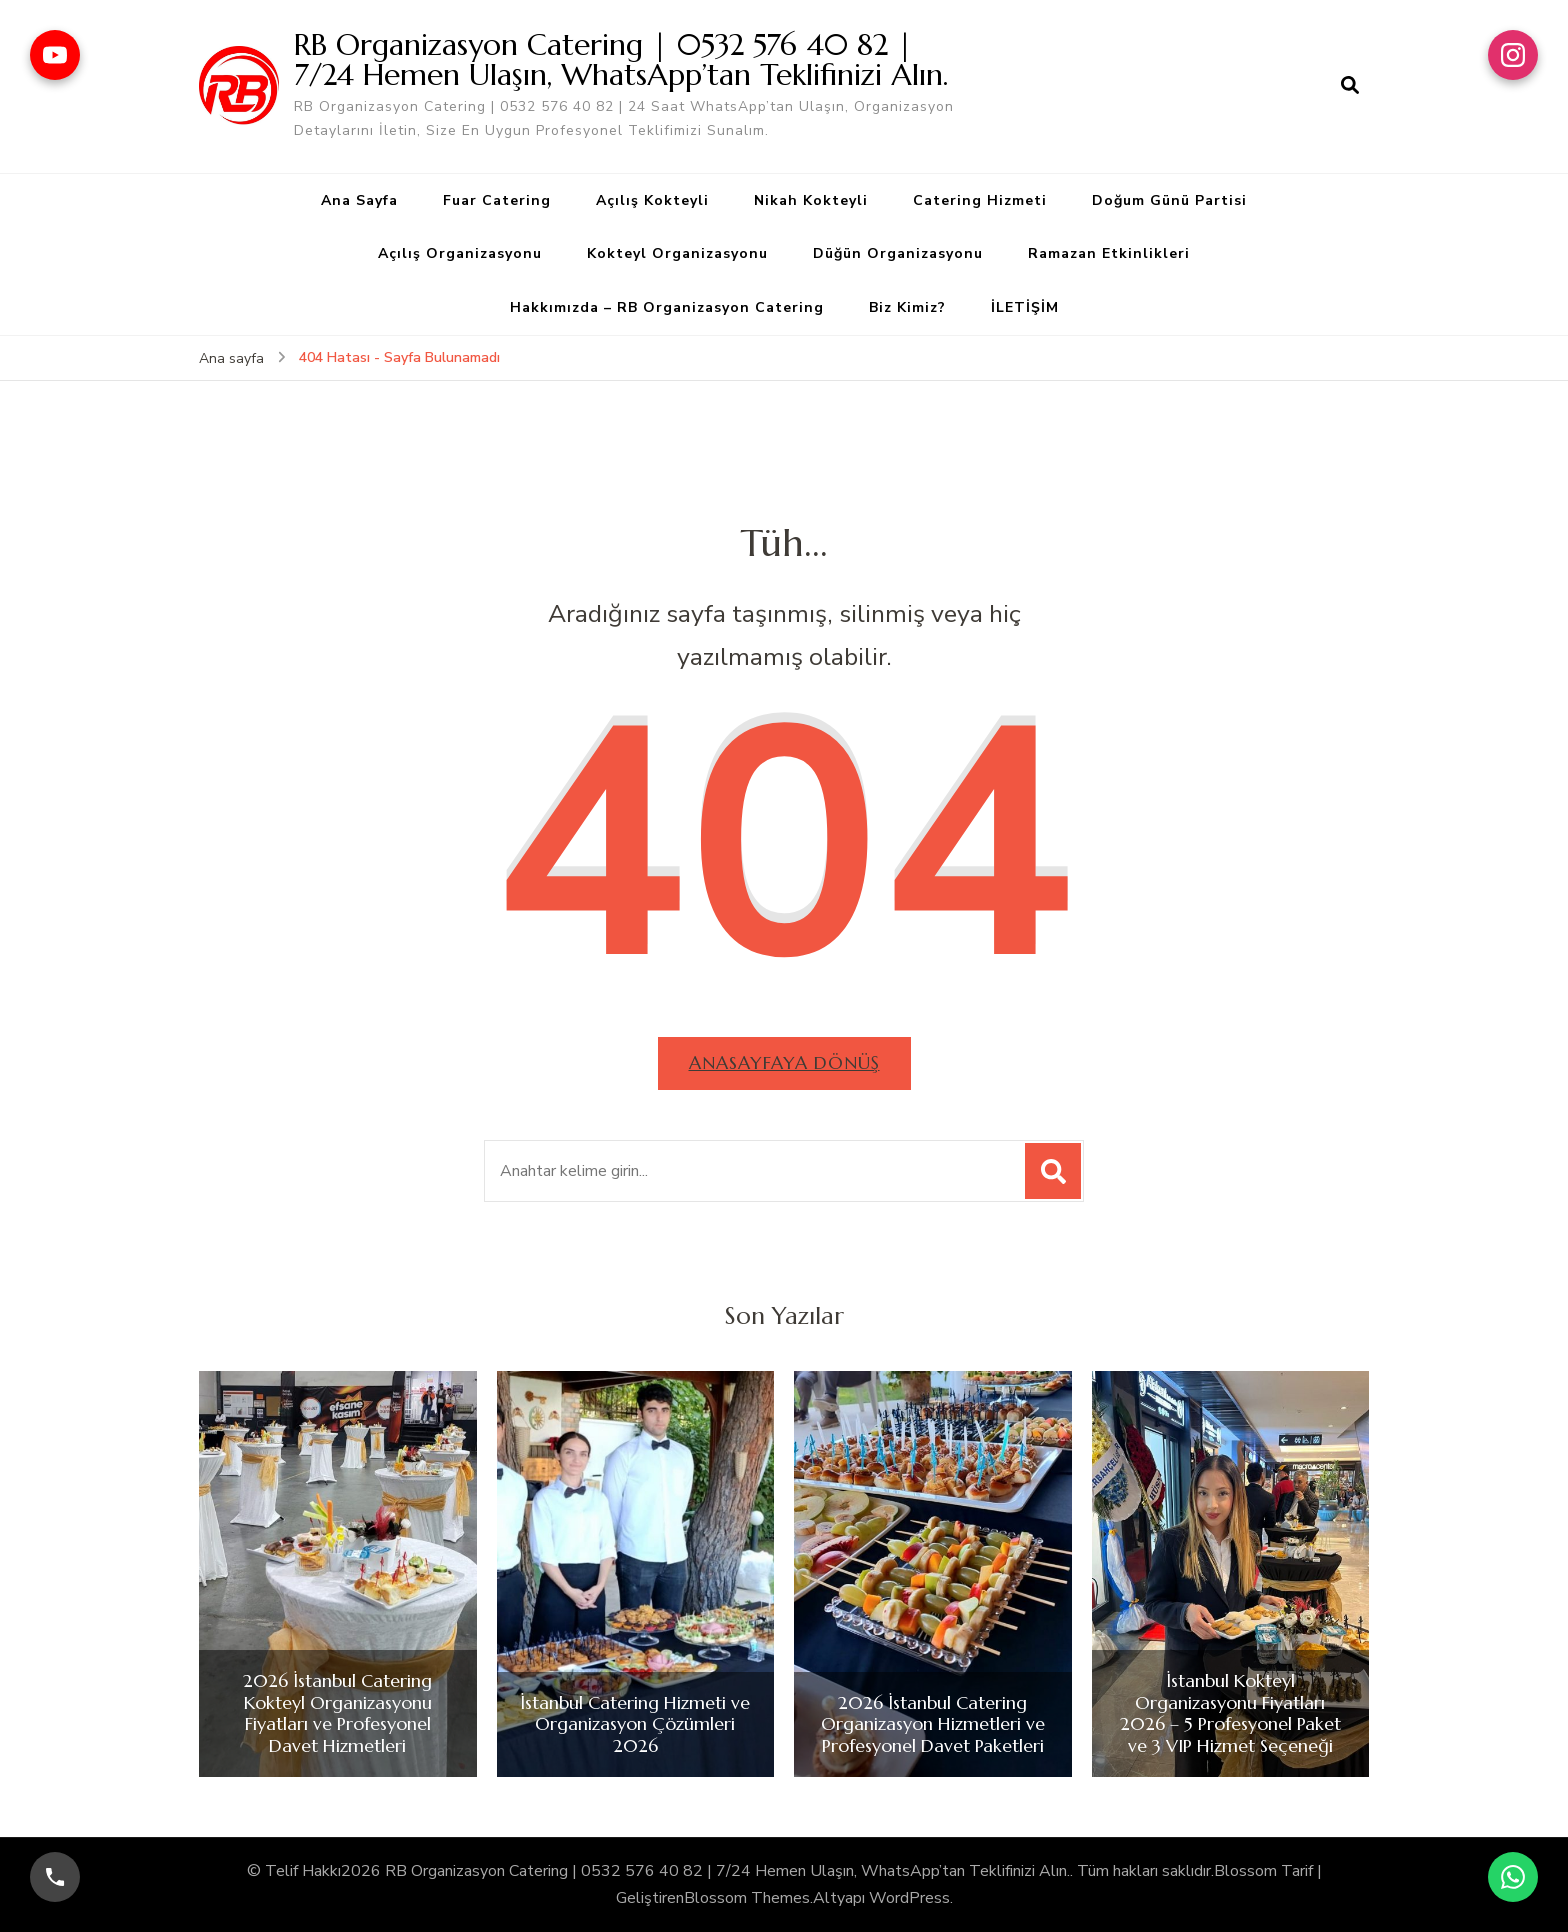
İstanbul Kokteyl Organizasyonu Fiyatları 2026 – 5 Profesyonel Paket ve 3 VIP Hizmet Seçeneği (1230, 1713)
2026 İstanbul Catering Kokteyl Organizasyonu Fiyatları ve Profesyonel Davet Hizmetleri (337, 1713)
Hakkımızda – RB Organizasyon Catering (667, 307)
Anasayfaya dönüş (784, 1062)
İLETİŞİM (1025, 307)
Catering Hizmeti (980, 200)
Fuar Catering (497, 200)
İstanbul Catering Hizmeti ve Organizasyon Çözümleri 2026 (635, 1724)
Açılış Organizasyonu (460, 253)
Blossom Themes (747, 1898)
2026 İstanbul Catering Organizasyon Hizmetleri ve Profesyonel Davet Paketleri (933, 1724)
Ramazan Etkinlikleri (1109, 253)
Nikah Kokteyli (811, 200)
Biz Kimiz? (907, 307)
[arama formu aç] (1350, 86)
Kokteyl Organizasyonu (677, 253)
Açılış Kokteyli (652, 200)
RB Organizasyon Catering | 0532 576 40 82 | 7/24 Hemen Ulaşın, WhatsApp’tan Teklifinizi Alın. (621, 59)
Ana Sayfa (359, 200)
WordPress (909, 1898)
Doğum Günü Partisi (1169, 200)
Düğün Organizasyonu (898, 253)
